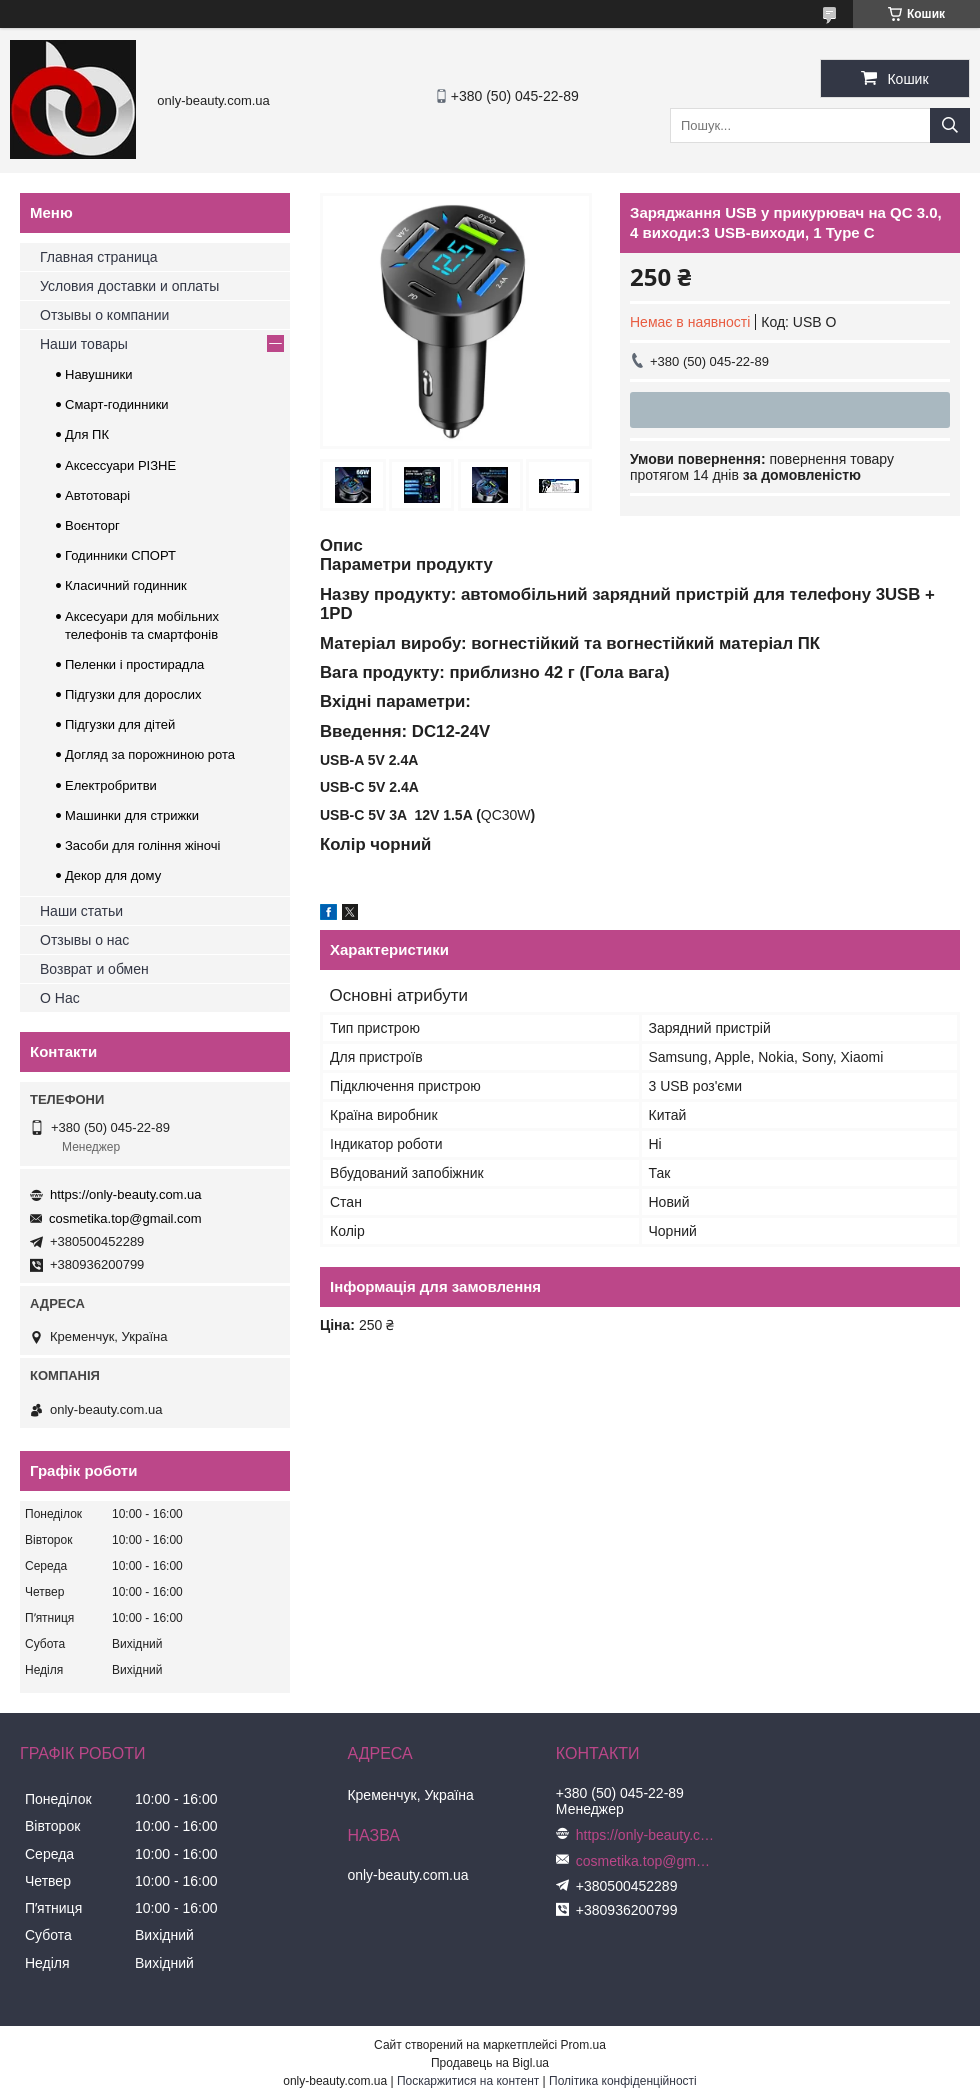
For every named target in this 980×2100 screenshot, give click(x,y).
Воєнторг (92, 525)
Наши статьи (81, 911)
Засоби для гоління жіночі (142, 845)
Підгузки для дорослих (133, 694)
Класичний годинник (126, 585)
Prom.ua (583, 2045)
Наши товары (84, 344)
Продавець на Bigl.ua (490, 2063)
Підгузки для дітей (120, 724)
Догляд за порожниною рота (150, 754)
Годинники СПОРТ (120, 555)
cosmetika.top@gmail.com (125, 1218)
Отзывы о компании (104, 315)
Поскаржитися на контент (468, 2081)
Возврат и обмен (94, 969)
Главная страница (99, 257)
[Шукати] (950, 125)
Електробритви (111, 785)
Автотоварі (97, 495)
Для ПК (87, 434)
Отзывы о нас (84, 940)
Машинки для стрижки (132, 815)
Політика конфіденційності (623, 2081)
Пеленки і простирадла (134, 664)
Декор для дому (113, 875)
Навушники (99, 374)
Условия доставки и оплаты (129, 286)
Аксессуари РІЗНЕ (120, 465)
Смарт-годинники (117, 404)
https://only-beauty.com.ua (126, 1194)
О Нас (60, 998)
